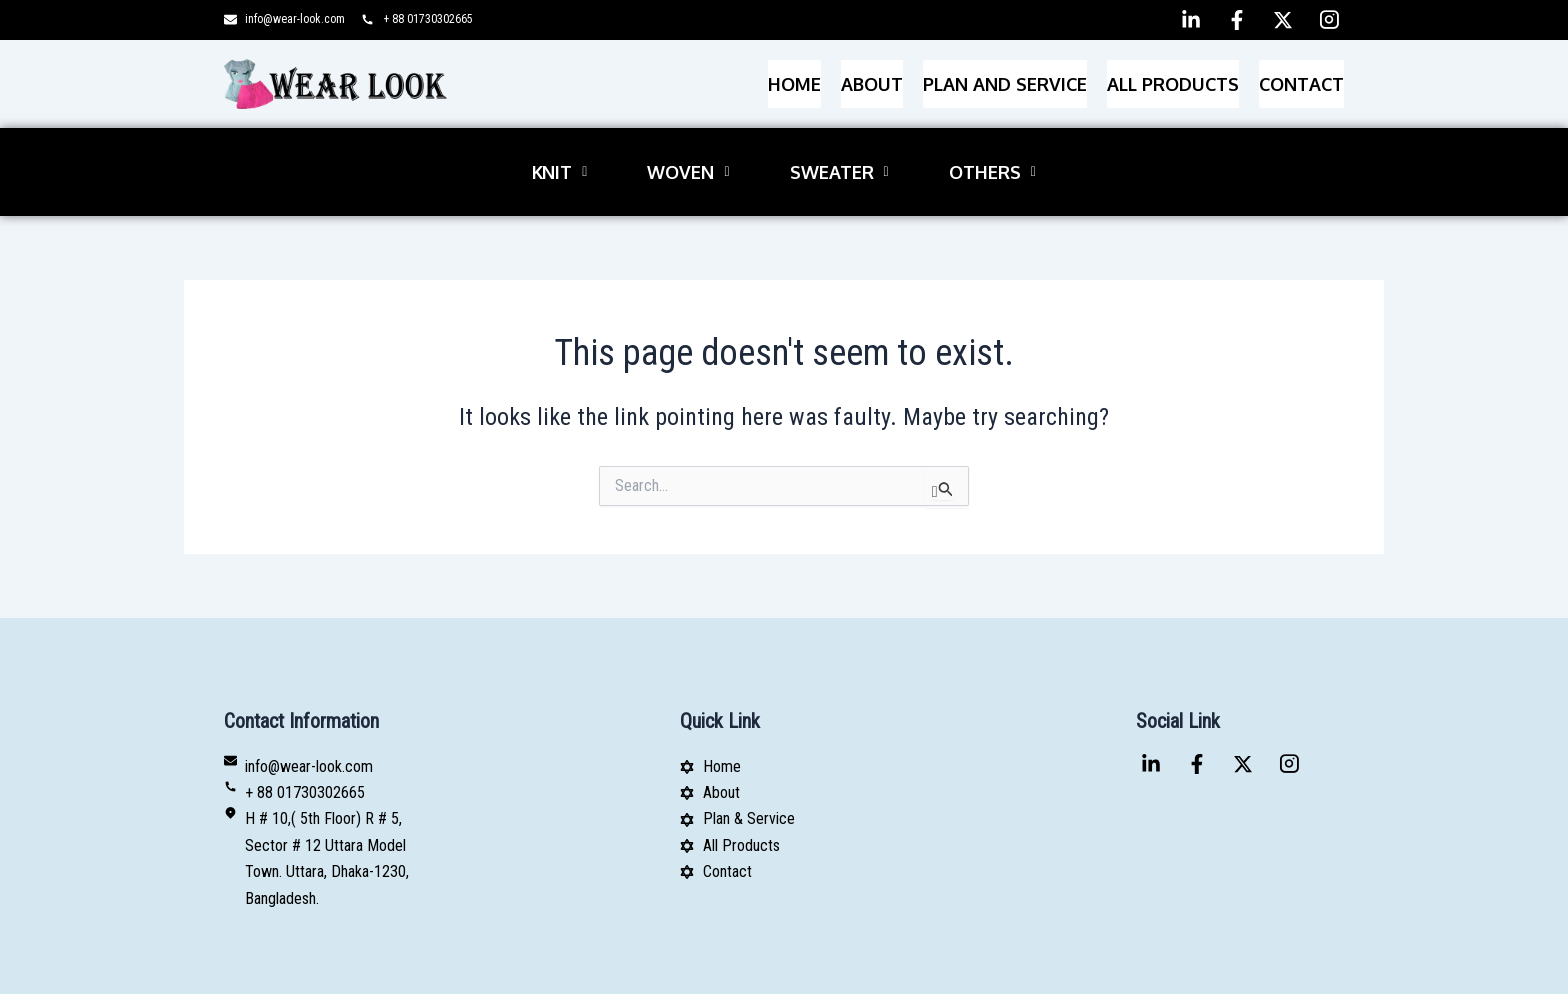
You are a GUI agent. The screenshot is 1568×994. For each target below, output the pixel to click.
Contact (1301, 75)
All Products (1173, 75)
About (872, 75)
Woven (688, 140)
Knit (559, 140)
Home (794, 75)
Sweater (839, 140)
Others (992, 140)
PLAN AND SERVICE (1005, 75)
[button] (559, 140)
